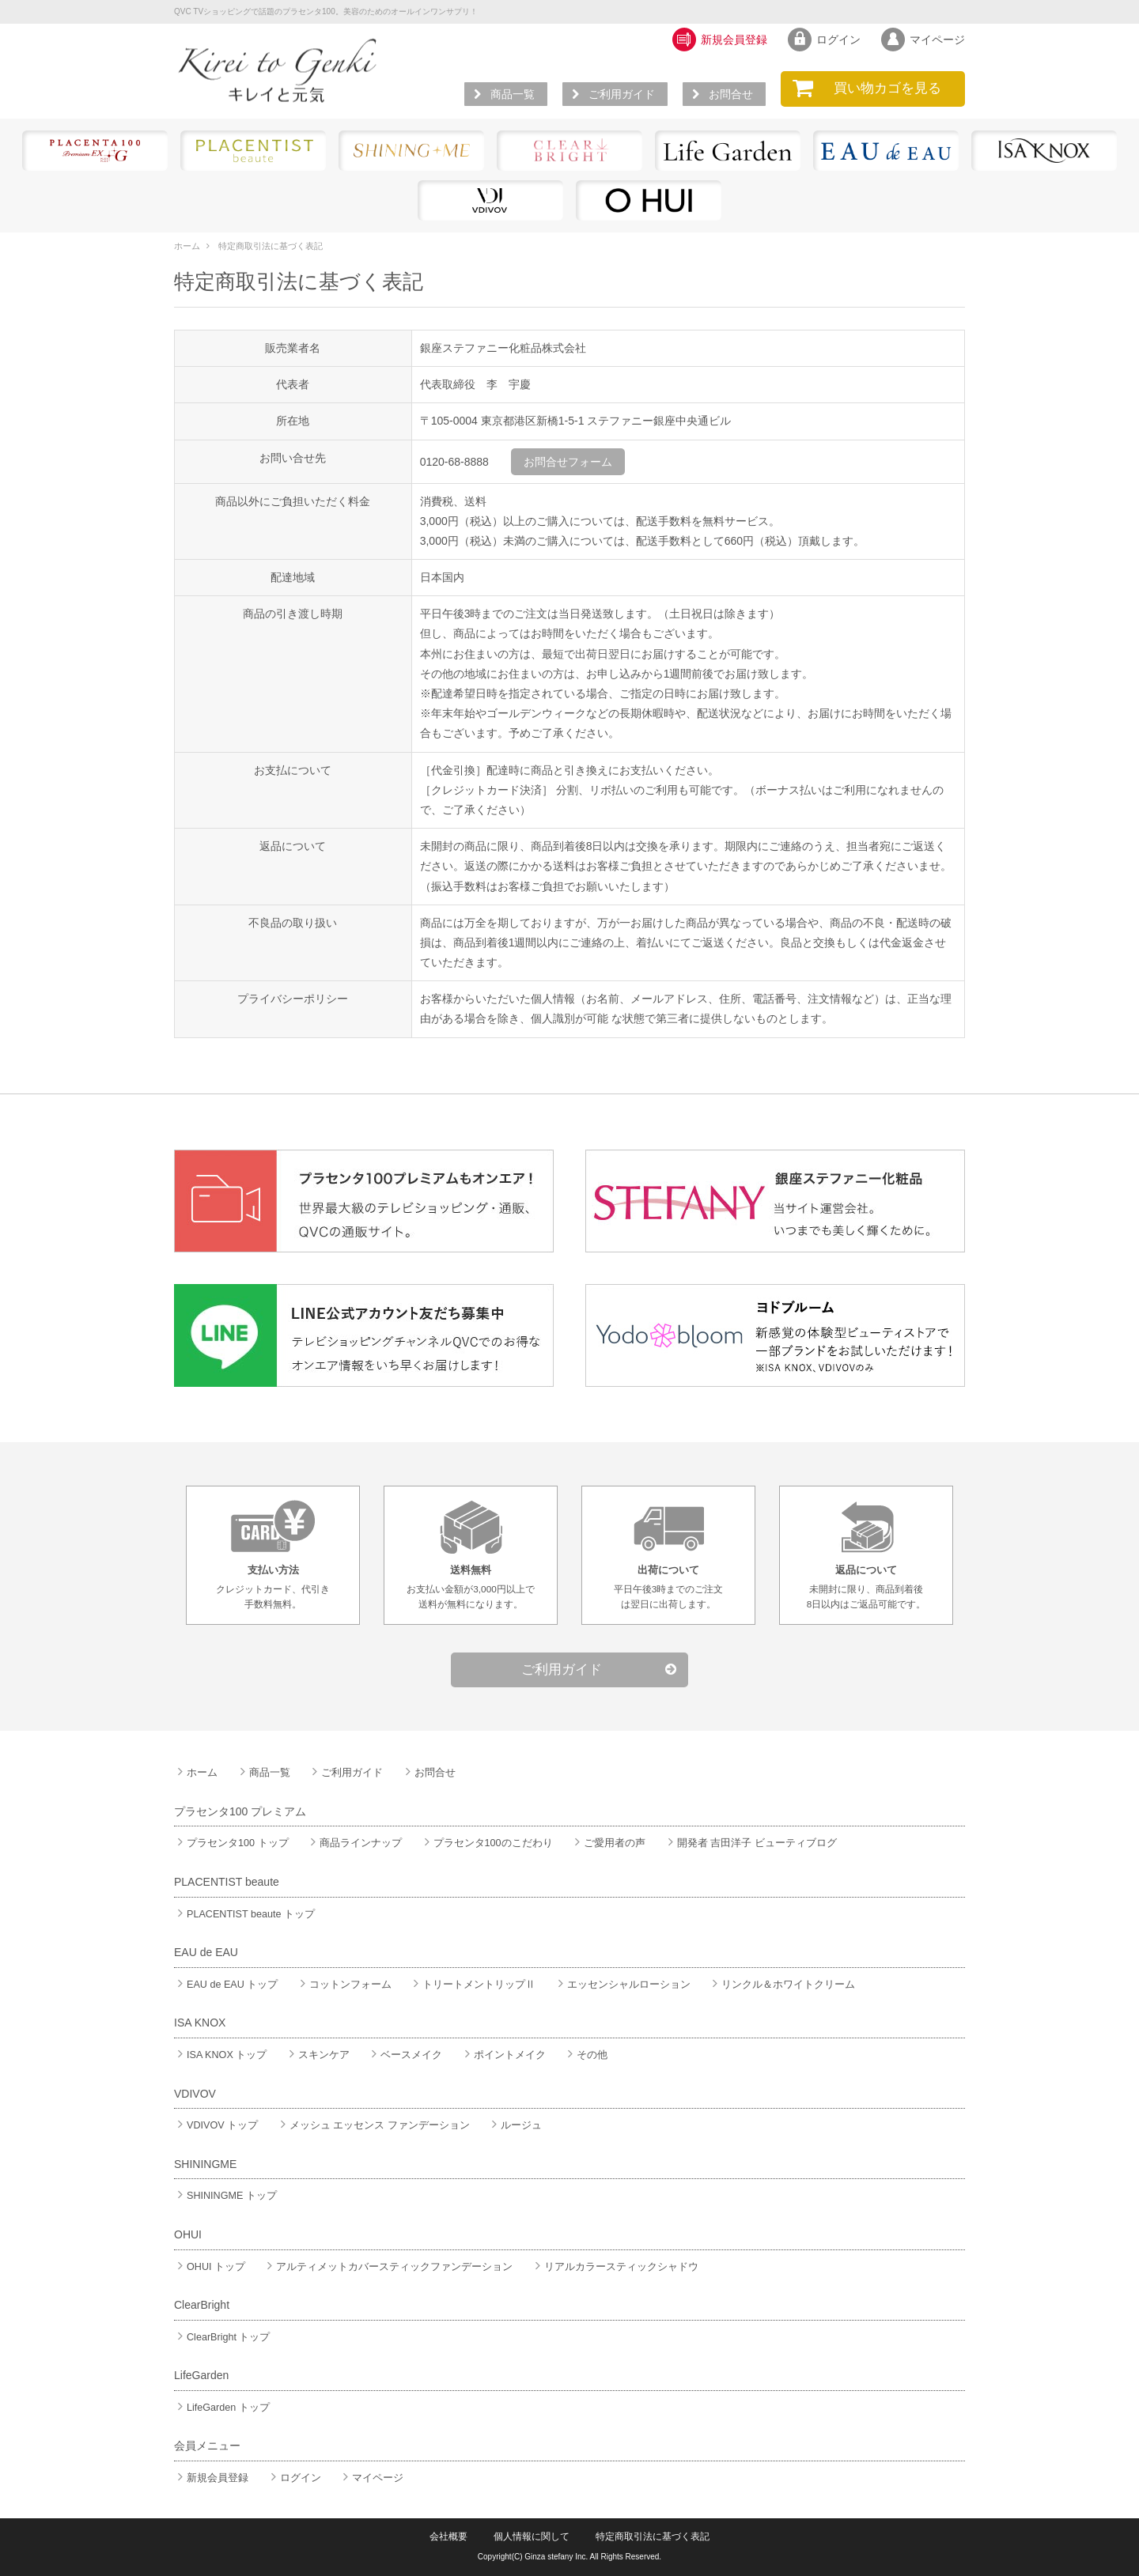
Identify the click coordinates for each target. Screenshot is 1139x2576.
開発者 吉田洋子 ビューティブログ (750, 1843)
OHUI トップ (209, 2266)
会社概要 (448, 2536)
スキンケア (318, 2054)
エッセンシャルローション (622, 1984)
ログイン (294, 2477)
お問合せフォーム (568, 461)
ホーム (187, 246)
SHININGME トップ (225, 2195)
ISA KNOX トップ (220, 2054)
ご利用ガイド (615, 94)
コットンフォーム (344, 1984)
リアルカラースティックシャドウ (615, 2266)
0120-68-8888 (454, 461)
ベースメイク (405, 2054)
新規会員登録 (211, 2477)
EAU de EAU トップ (226, 1984)
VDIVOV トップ (216, 2125)
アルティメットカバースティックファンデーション (388, 2266)
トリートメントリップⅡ (472, 1984)
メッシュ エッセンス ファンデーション (373, 2125)
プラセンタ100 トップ (231, 1843)
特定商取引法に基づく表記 (270, 246)
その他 (585, 2054)
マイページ (371, 2477)
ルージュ (515, 2125)
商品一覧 (506, 94)
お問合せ (724, 94)
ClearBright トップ (222, 2337)
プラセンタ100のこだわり (487, 1843)
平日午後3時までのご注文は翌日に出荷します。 (668, 1553)
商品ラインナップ (354, 1843)
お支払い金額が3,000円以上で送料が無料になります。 (470, 1553)
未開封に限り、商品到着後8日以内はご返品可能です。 (866, 1553)
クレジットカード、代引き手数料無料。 (273, 1553)
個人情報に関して (532, 2536)
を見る (873, 88)
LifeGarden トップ (222, 2407)
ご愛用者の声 (608, 1843)
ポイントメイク (503, 2054)
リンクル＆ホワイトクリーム (782, 1984)
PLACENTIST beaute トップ (244, 1914)
